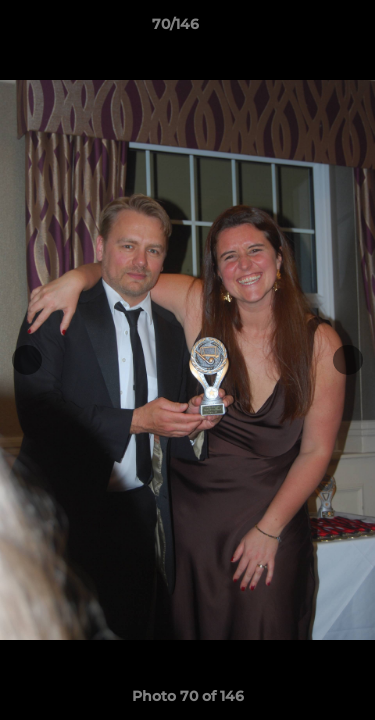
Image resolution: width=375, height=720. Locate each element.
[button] (303, 29)
